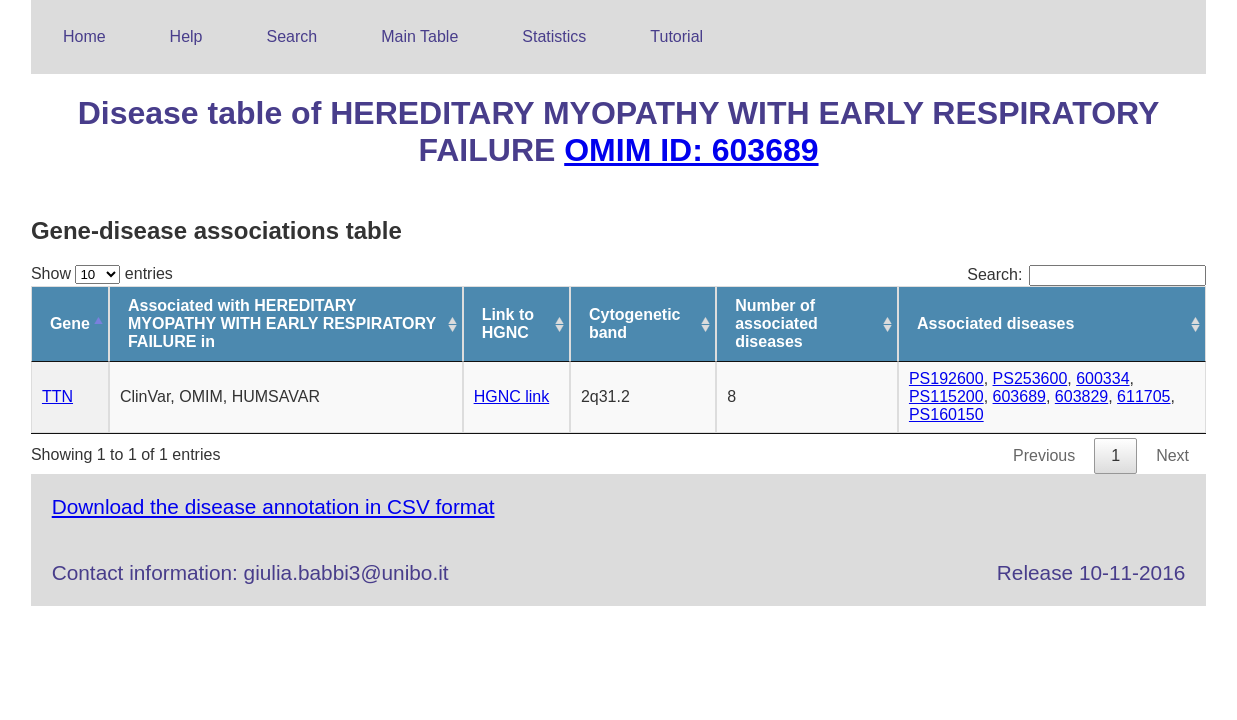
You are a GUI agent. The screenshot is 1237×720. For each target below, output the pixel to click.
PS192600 (946, 378)
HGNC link (512, 396)
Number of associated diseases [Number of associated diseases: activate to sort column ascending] (776, 323)
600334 (1102, 378)
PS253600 (1030, 378)
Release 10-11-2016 (1091, 572)
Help (186, 36)
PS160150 (946, 414)
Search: (1086, 274)
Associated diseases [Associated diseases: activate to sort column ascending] (995, 323)
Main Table (419, 36)
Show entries (102, 273)
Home (84, 36)
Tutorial (676, 36)
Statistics (554, 36)
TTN (57, 396)
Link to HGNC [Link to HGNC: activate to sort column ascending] (508, 323)
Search (292, 36)
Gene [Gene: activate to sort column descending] (70, 323)
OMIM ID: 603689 (691, 150)
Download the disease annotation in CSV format (273, 506)
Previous (1044, 455)
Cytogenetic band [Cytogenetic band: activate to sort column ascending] (635, 323)
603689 (1019, 396)
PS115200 (946, 396)
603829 (1081, 396)
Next (1172, 455)
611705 (1143, 396)
